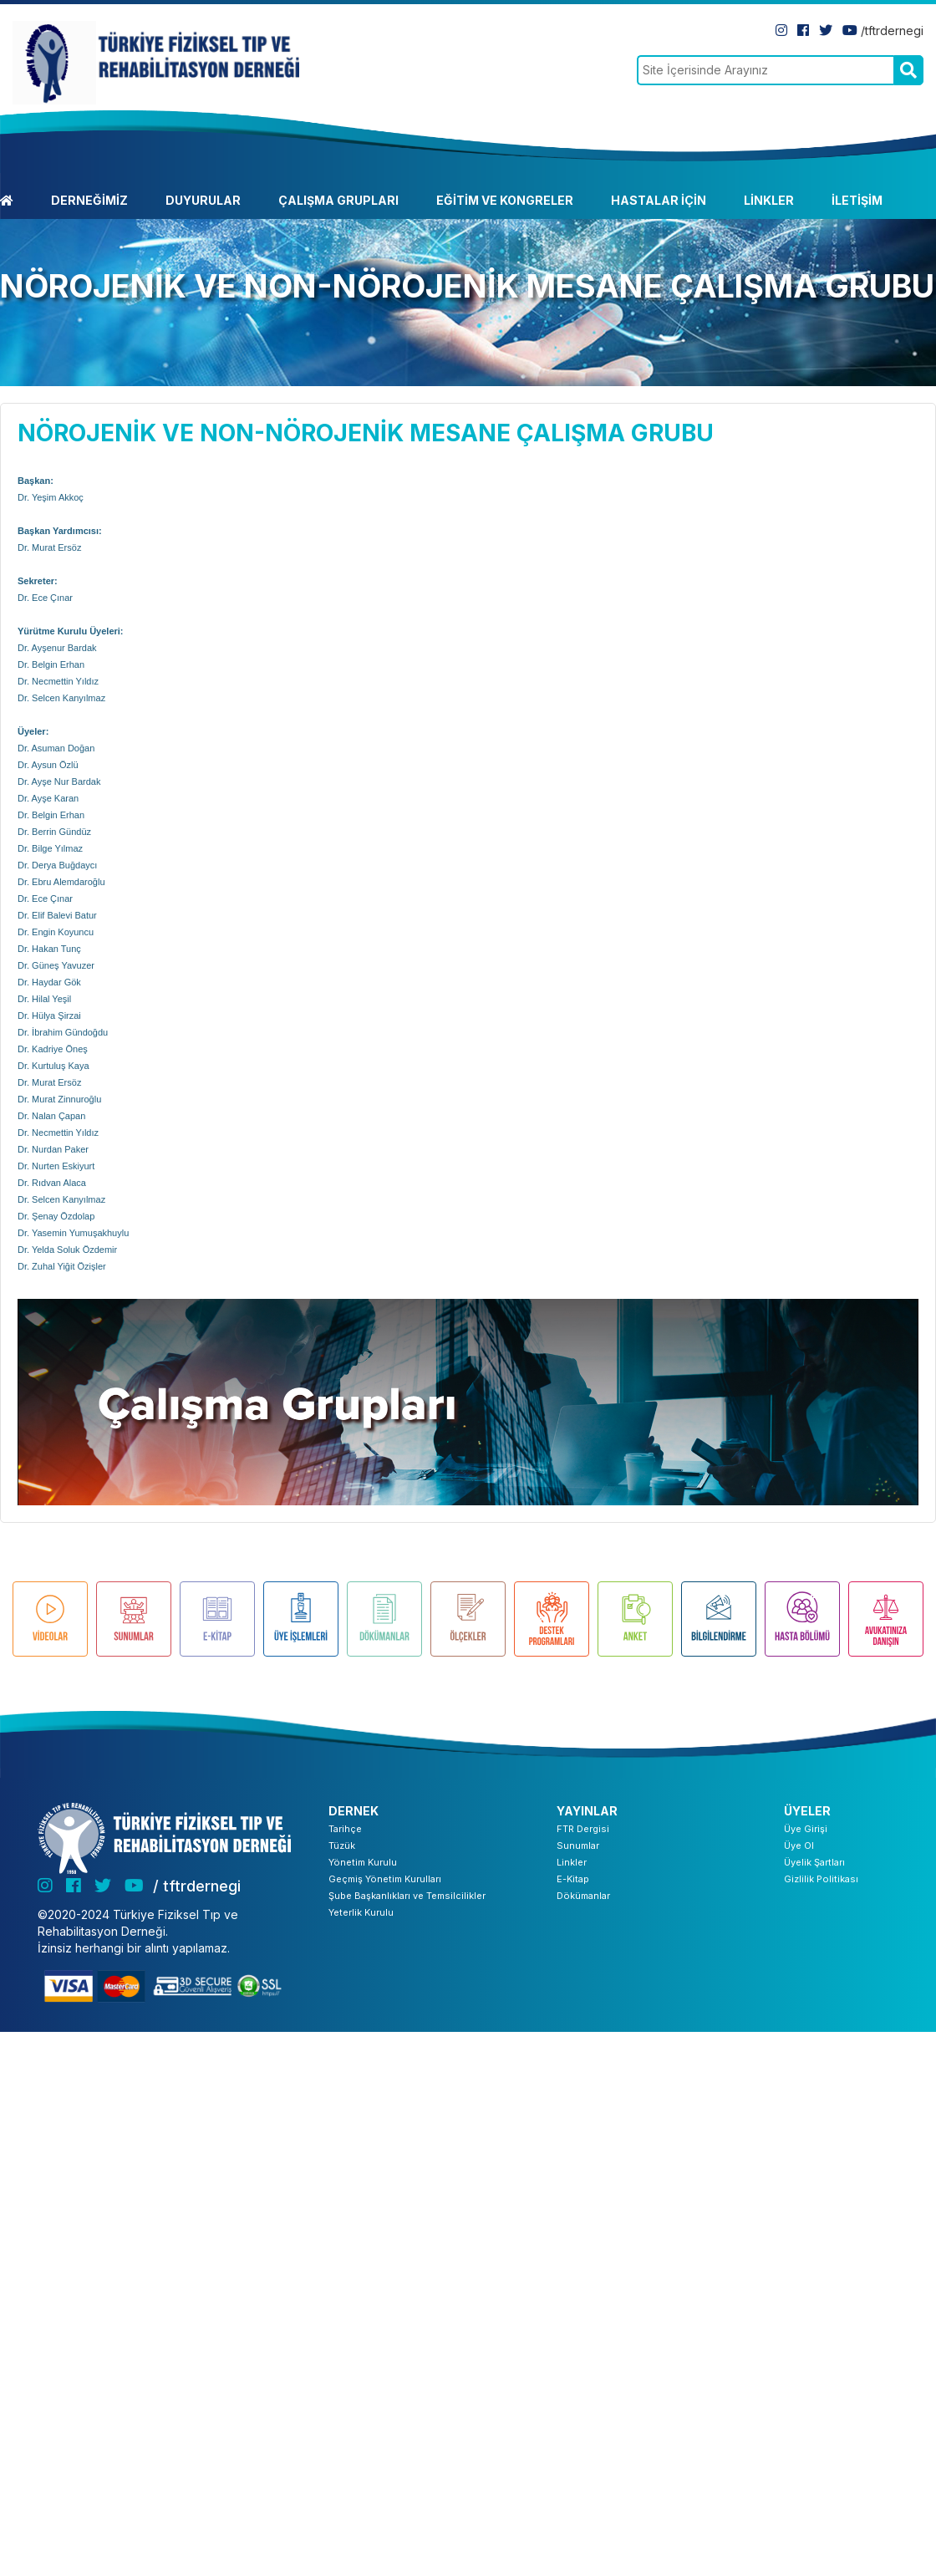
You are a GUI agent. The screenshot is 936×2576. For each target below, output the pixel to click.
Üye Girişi (805, 1829)
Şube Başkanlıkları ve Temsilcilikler (407, 1895)
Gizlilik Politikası (821, 1879)
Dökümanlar (583, 1895)
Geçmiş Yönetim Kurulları (384, 1879)
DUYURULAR (203, 200)
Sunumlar (578, 1845)
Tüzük (341, 1845)
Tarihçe (345, 1829)
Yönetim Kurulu (362, 1862)
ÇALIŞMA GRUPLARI (338, 200)
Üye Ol (799, 1845)
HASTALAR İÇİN (658, 200)
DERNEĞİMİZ (89, 200)
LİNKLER (769, 200)
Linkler (572, 1862)
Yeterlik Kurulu (361, 1912)
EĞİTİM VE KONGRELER (504, 200)
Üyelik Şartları (814, 1862)
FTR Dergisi (583, 1829)
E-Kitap (573, 1879)
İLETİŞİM (857, 200)
